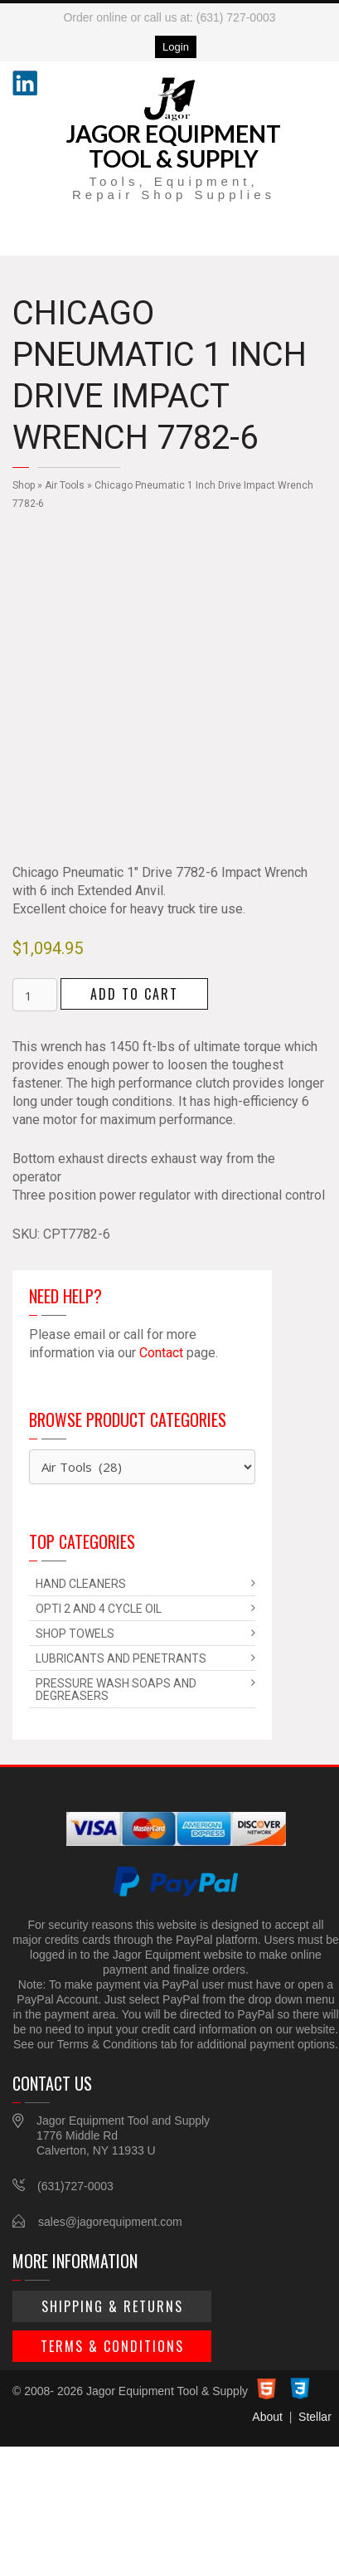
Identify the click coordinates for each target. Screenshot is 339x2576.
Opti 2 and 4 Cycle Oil (99, 1608)
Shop (23, 485)
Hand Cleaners (81, 1583)
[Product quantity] (34, 994)
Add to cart (134, 994)
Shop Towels (75, 1633)
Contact (161, 1353)
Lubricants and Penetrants (121, 1658)
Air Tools (65, 485)
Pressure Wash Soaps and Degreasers (116, 1689)
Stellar (315, 2416)
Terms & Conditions (112, 2346)
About (267, 2416)
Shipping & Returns (112, 2306)
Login (175, 47)
